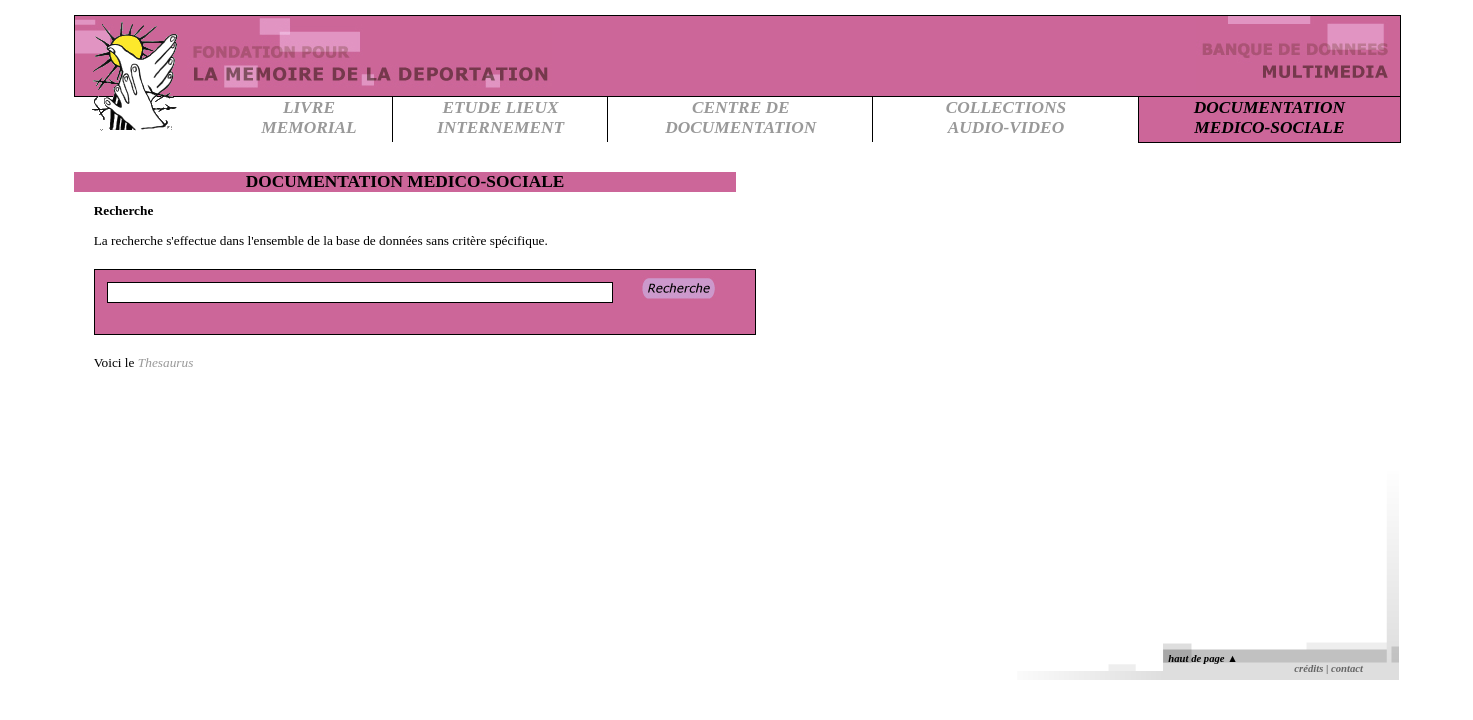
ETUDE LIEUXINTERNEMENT (500, 117)
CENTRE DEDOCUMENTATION (740, 117)
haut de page (1202, 658)
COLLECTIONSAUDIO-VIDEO (1006, 117)
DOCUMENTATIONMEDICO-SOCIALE (1269, 117)
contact (1347, 668)
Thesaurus (166, 362)
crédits (1308, 668)
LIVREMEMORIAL (308, 117)
